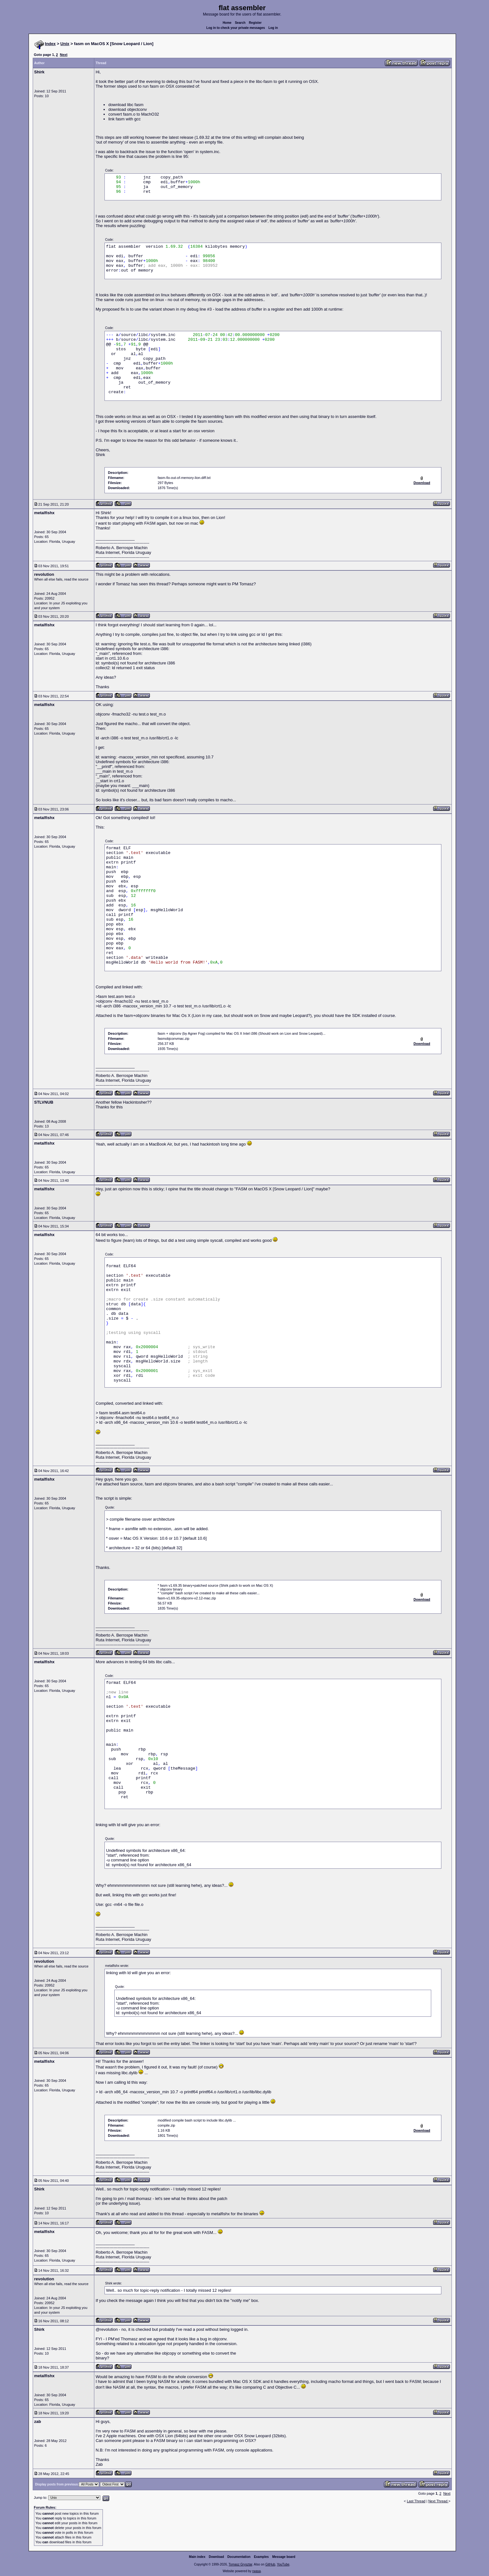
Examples (261, 2557)
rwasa (256, 2571)
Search (240, 22)
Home (227, 22)
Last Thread (416, 2501)
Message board (283, 2557)
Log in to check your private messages (235, 28)
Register (255, 22)
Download (216, 2557)
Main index (197, 2557)
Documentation (239, 2557)
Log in (273, 28)
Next (63, 55)
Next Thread (438, 2501)
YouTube (283, 2564)
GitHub (270, 2564)
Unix (64, 43)
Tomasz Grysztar (240, 2564)
